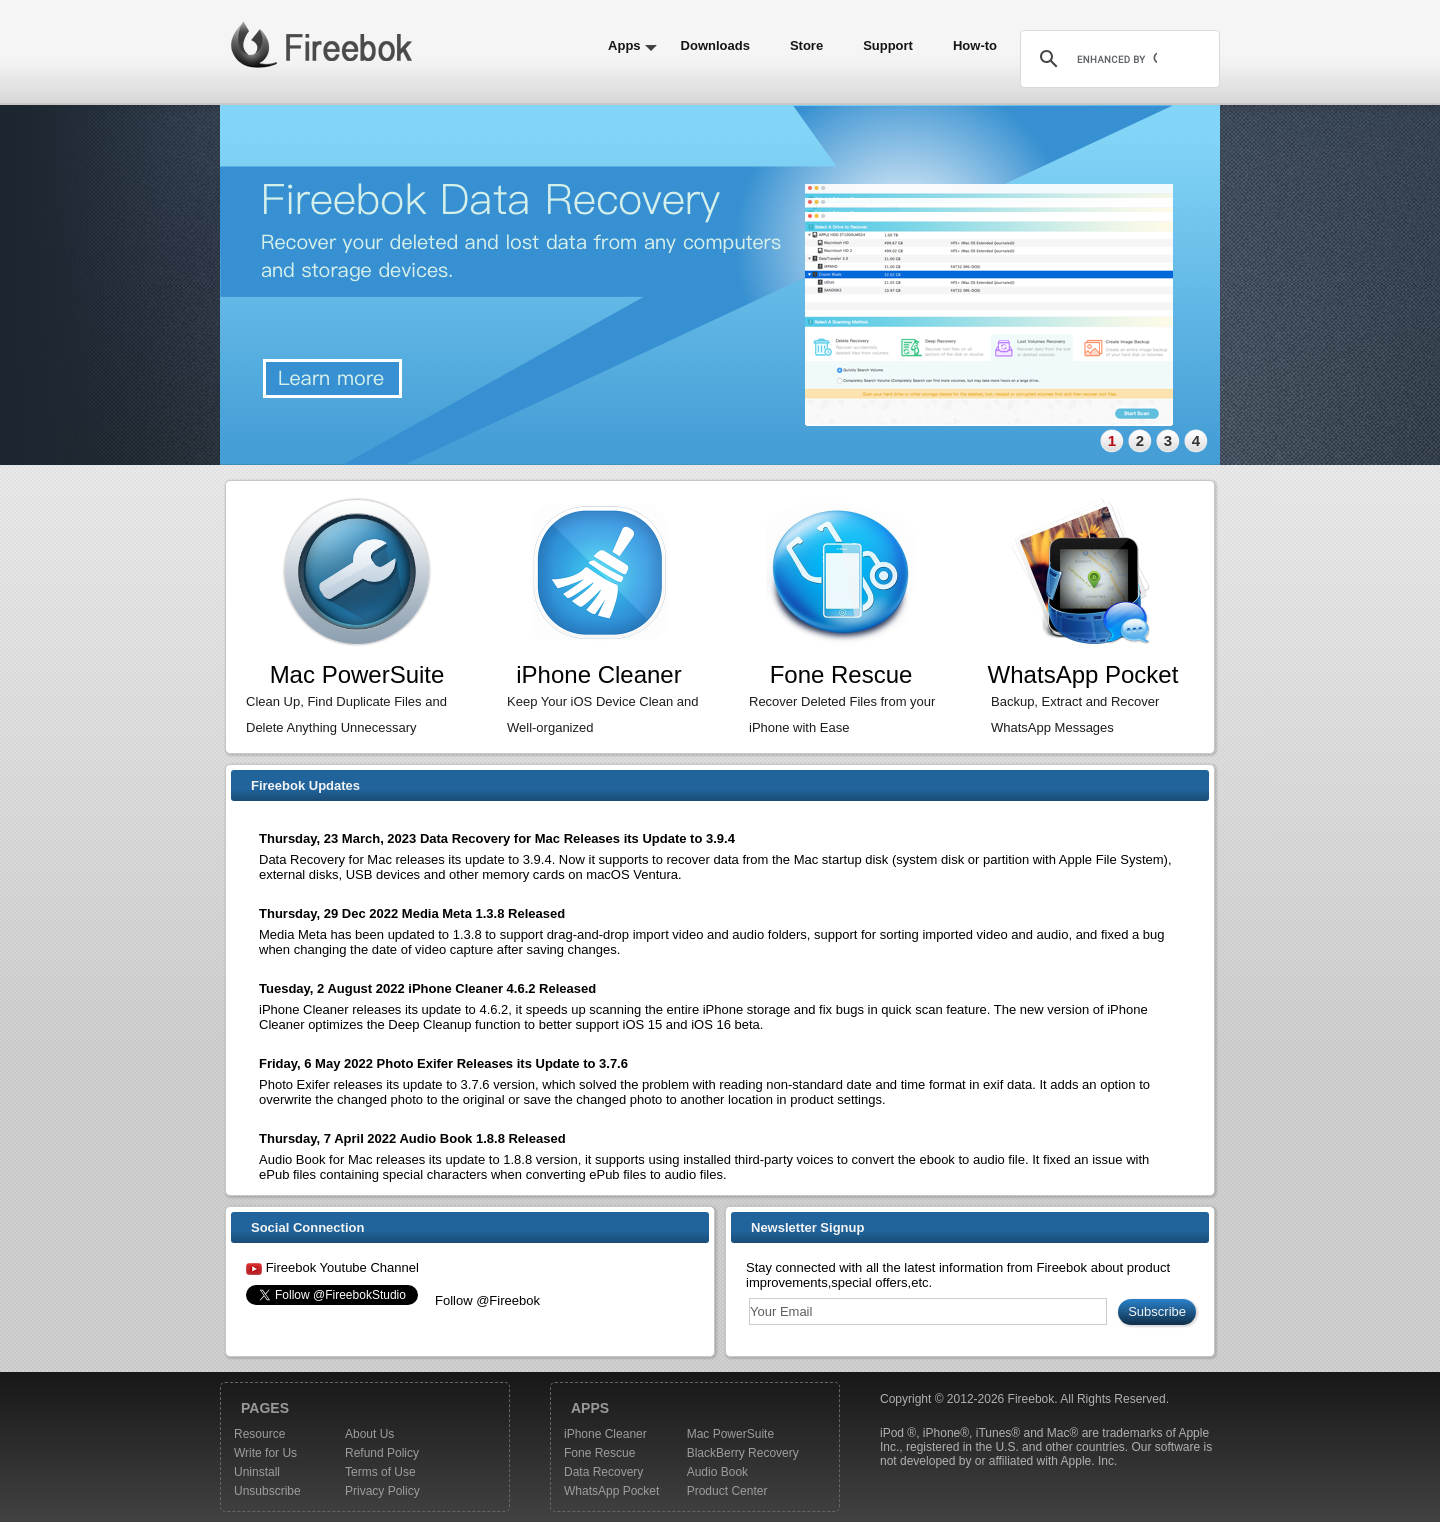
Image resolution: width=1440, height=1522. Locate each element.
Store (806, 45)
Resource (259, 1434)
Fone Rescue (599, 1453)
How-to (975, 45)
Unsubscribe (267, 1491)
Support (888, 45)
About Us (369, 1434)
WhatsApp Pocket (611, 1491)
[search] (1117, 59)
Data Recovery (603, 1472)
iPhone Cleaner (605, 1434)
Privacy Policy (382, 1491)
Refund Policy (382, 1453)
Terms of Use (380, 1472)
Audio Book (717, 1472)
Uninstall (257, 1472)
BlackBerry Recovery (743, 1453)
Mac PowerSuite (730, 1434)
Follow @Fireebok (487, 1300)
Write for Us (265, 1453)
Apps (624, 45)
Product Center (727, 1491)
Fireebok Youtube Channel (342, 1267)
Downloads (715, 45)
